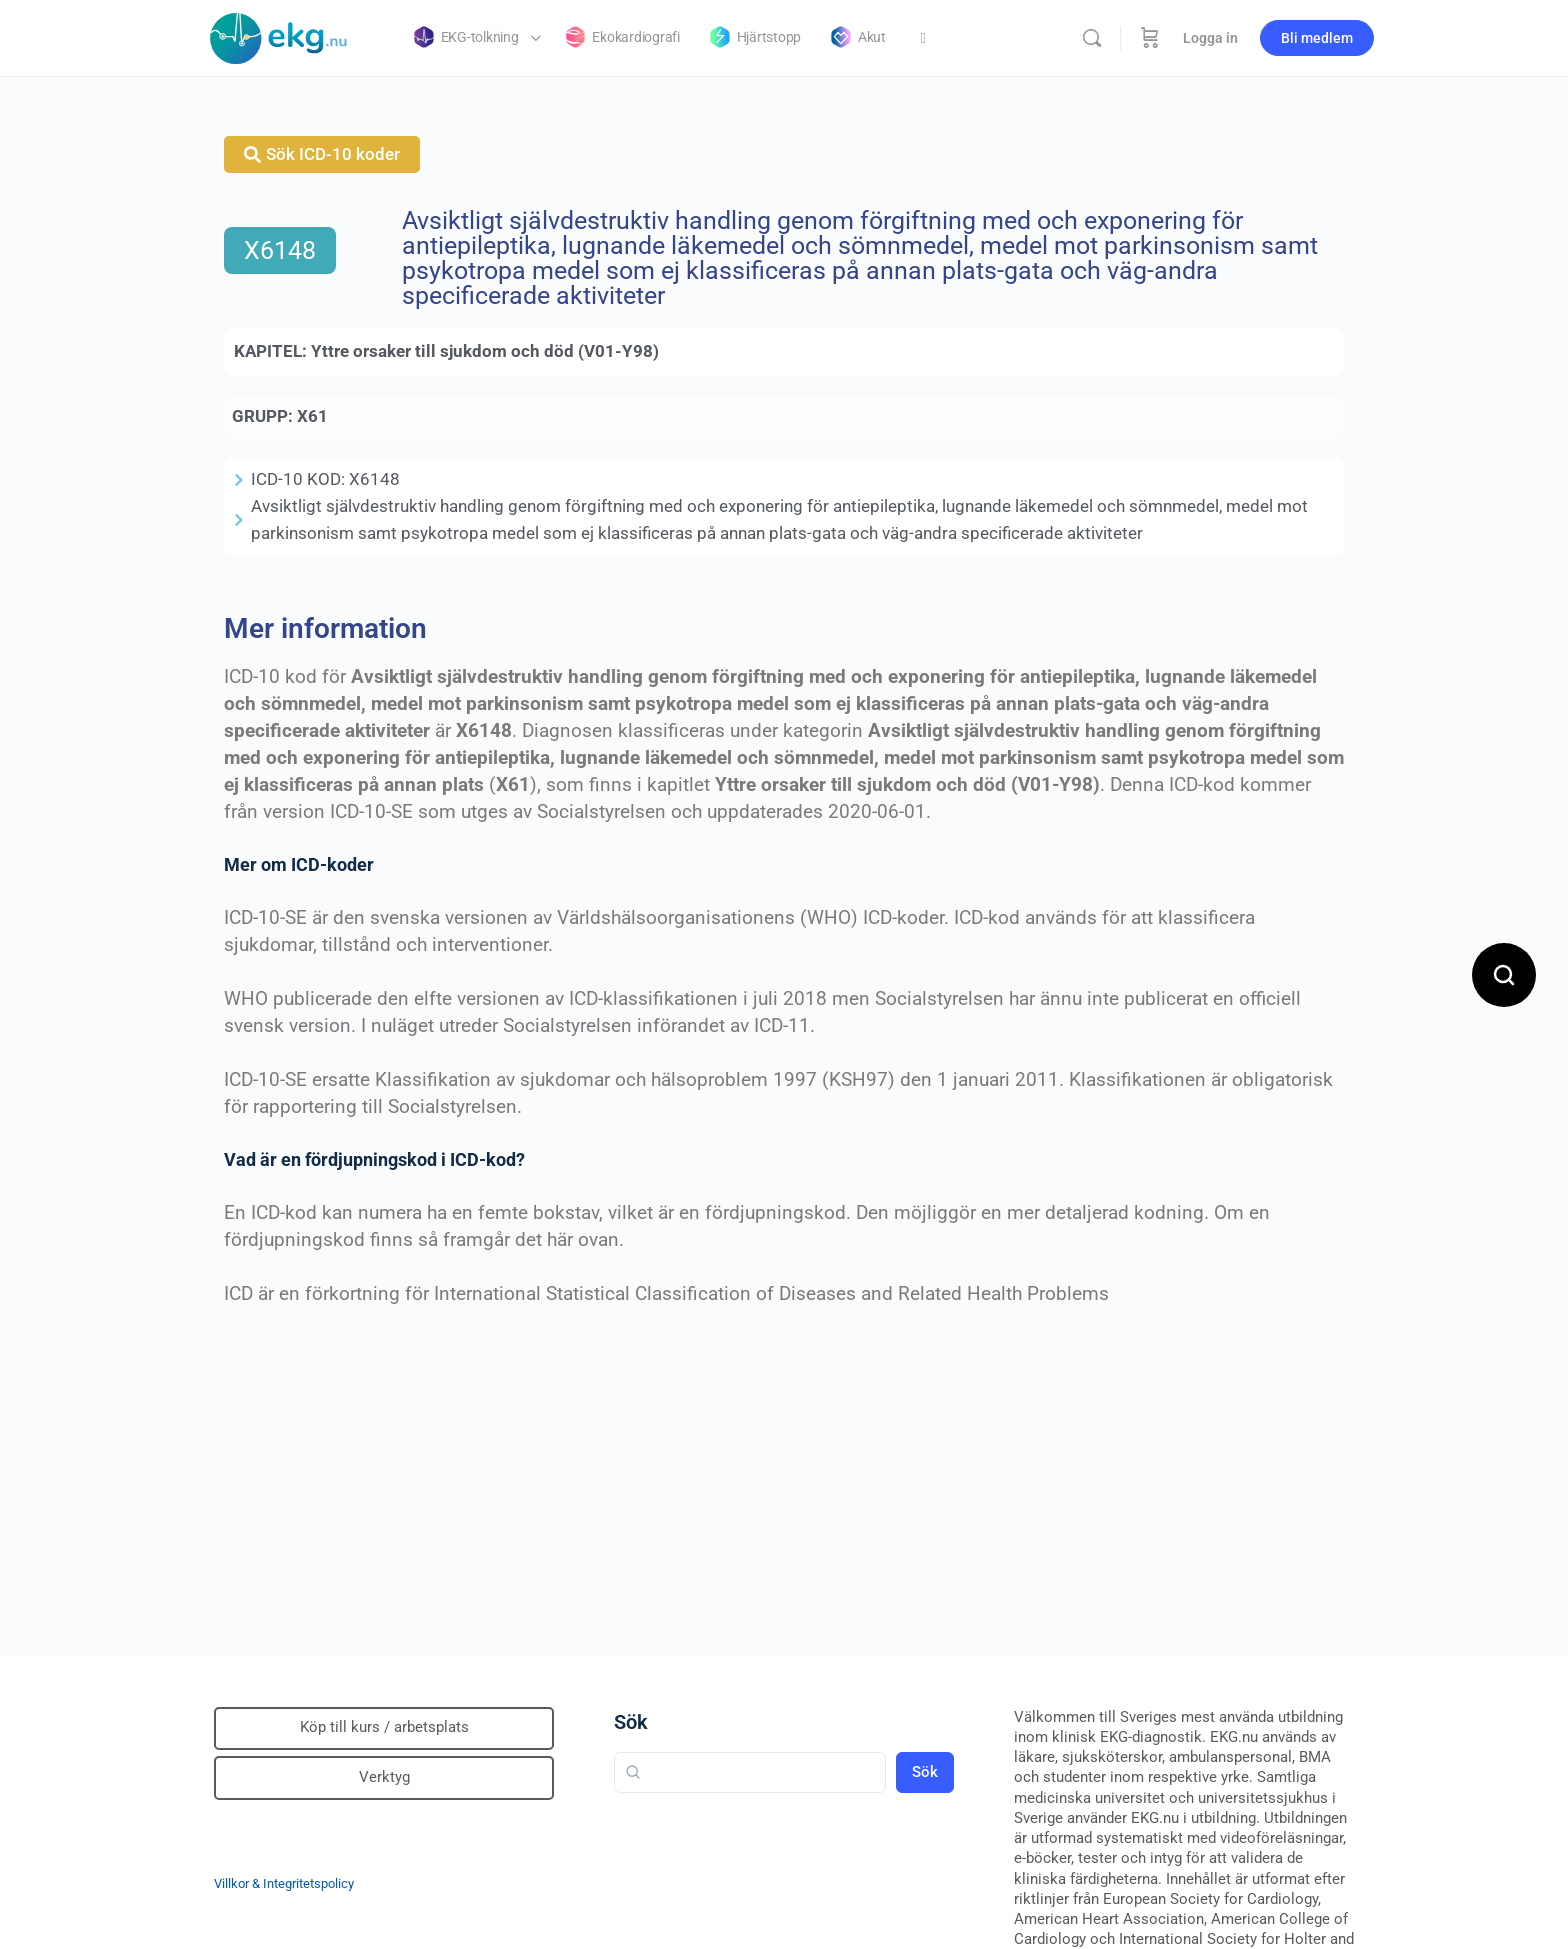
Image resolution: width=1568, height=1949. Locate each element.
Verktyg (384, 1777)
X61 (312, 416)
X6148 (280, 250)
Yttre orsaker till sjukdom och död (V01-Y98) (485, 351)
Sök (631, 1722)
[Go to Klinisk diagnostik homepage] (279, 36)
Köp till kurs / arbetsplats (384, 1727)
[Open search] (1504, 975)
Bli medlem (1317, 38)
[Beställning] (1150, 38)
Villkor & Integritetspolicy (284, 1883)
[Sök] (1092, 38)
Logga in (1210, 38)
